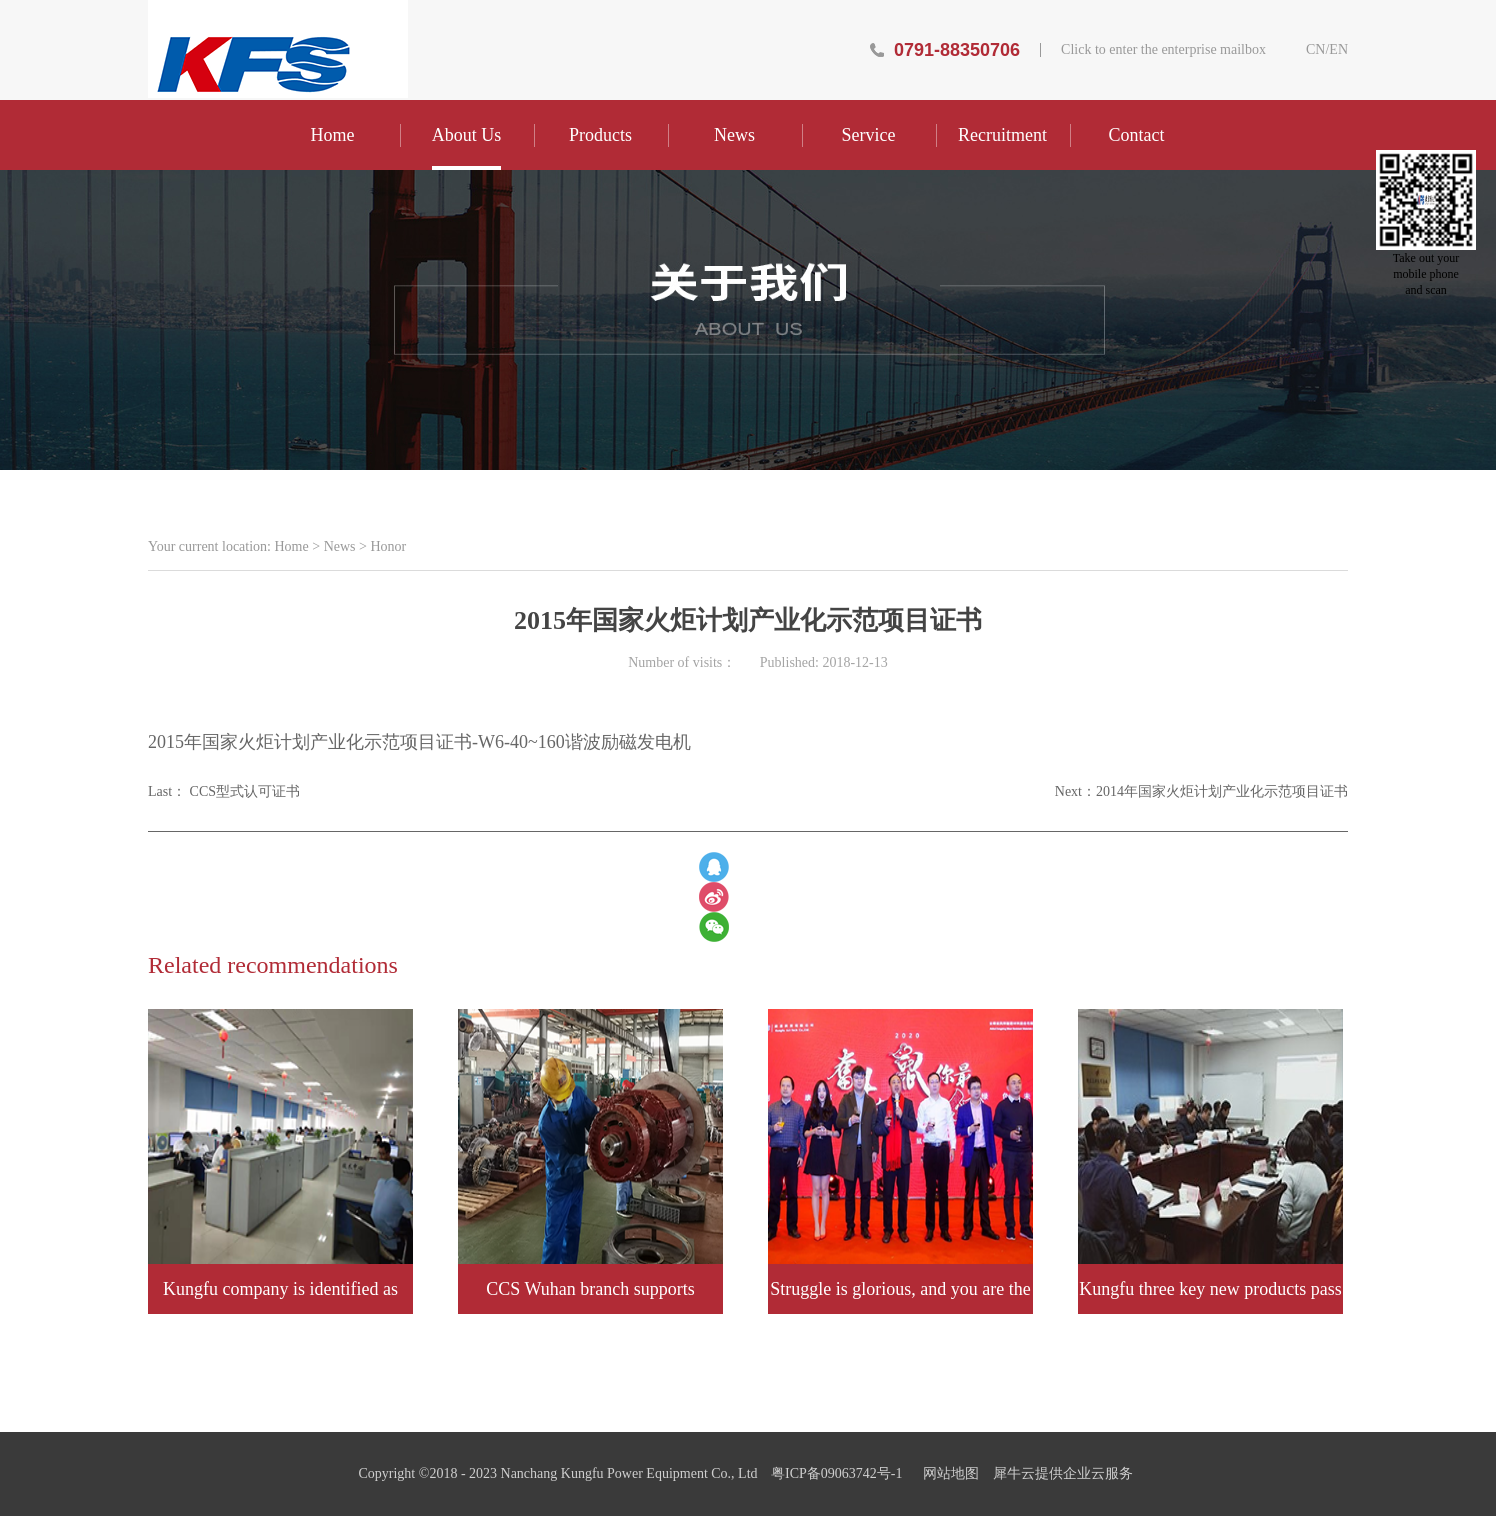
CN (1315, 50)
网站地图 (947, 1473)
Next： (1201, 791)
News (340, 546)
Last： (224, 791)
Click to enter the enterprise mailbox (1163, 50)
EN (1338, 50)
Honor (388, 546)
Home (333, 135)
